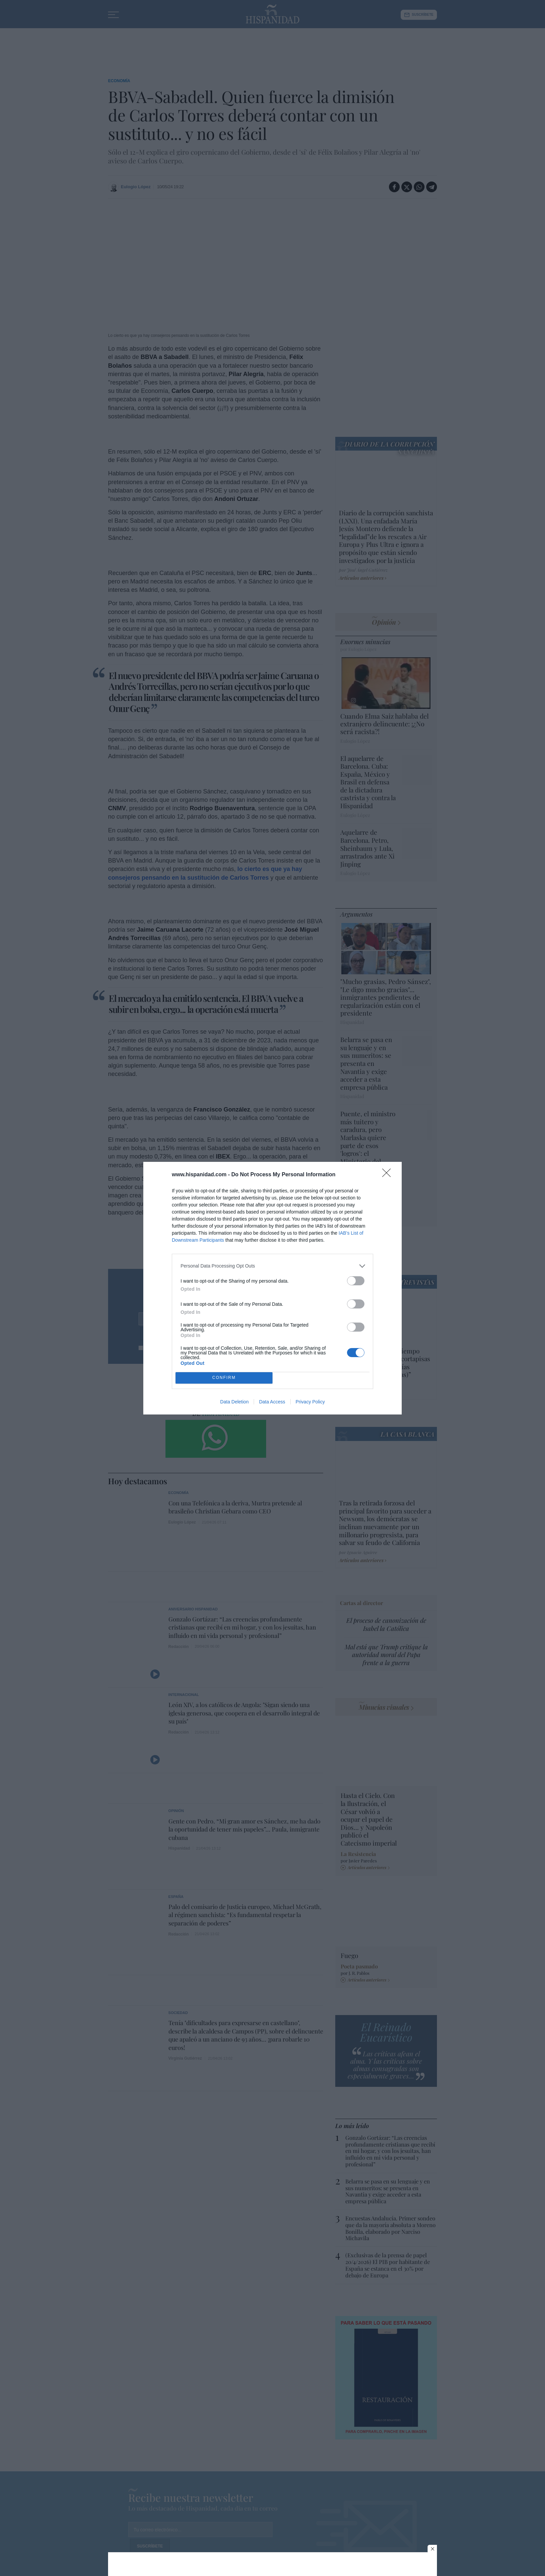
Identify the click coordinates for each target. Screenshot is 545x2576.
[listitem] (272, 1266)
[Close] (388, 1175)
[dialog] (272, 1288)
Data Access (272, 1401)
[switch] (355, 1280)
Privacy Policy (310, 1401)
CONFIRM (224, 1377)
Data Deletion (234, 1401)
